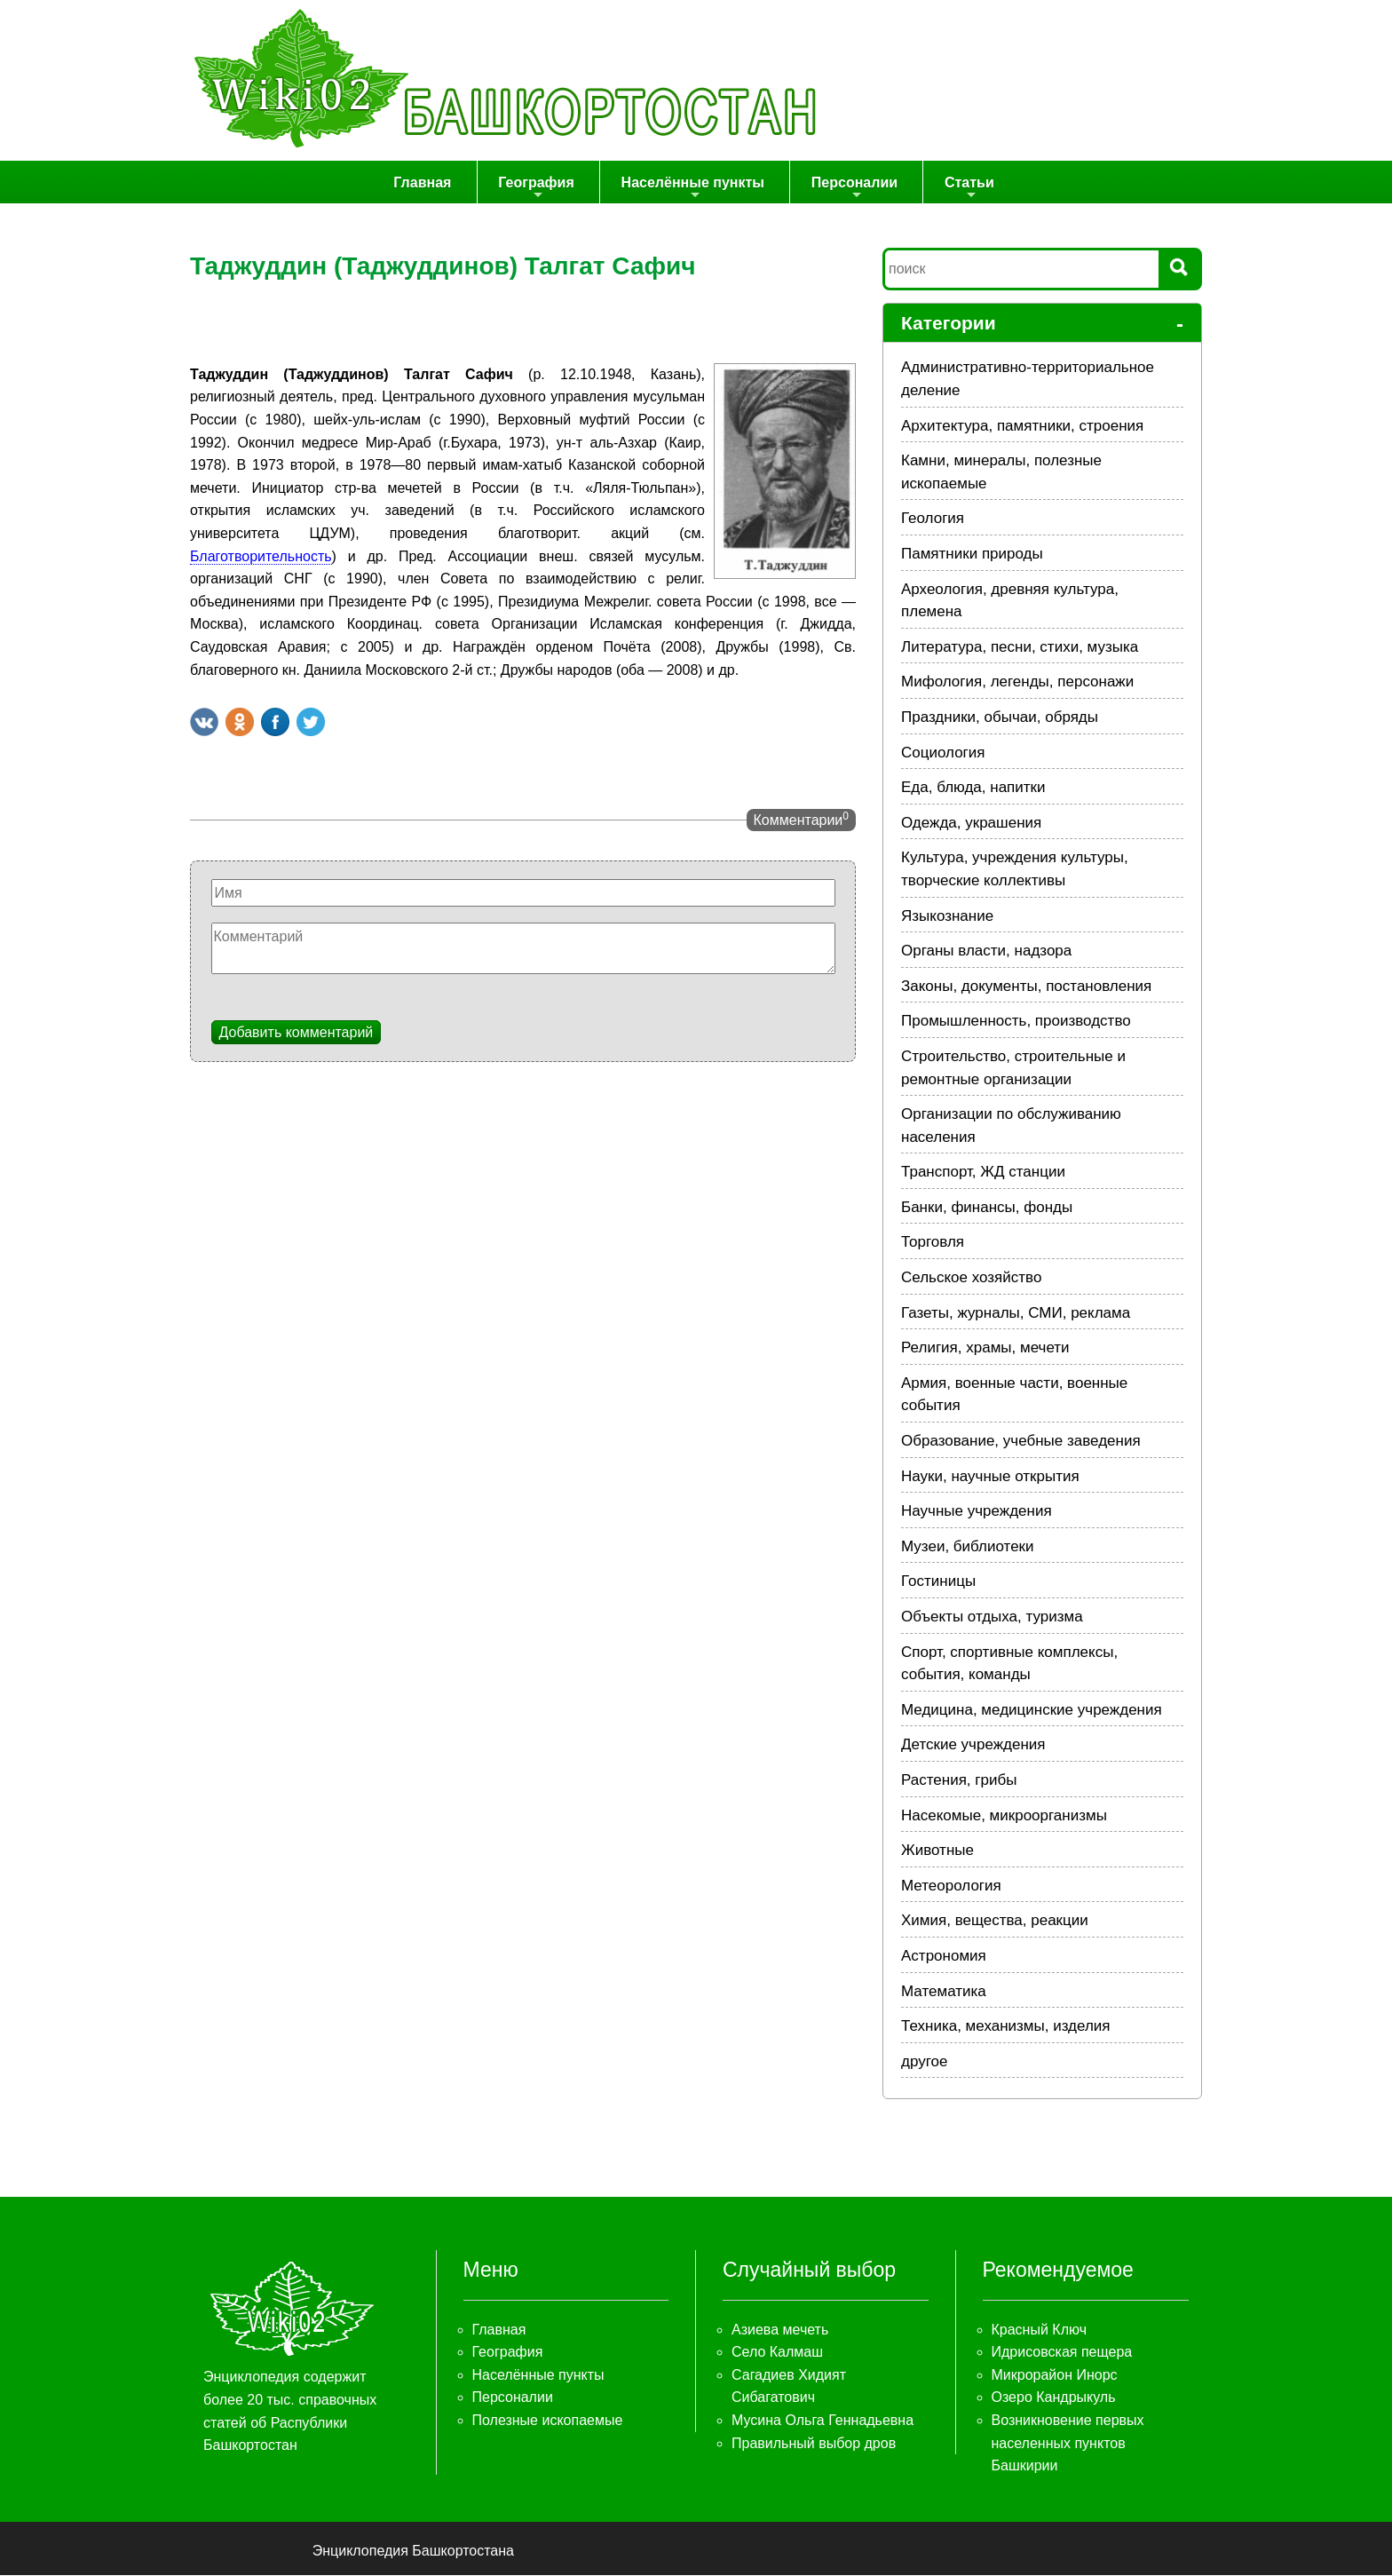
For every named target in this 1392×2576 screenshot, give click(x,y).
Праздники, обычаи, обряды (999, 717)
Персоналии (853, 188)
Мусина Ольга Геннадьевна (823, 2421)
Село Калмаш (777, 2352)
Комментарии (801, 819)
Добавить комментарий (296, 1032)
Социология (943, 752)
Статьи (965, 188)
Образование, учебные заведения (1021, 1441)
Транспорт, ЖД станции (983, 1172)
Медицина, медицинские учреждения (1031, 1710)
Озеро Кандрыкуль (1054, 2398)
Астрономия (943, 1956)
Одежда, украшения (971, 823)
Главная (432, 182)
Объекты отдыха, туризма (992, 1617)
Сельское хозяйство (971, 1278)
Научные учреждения (976, 1511)
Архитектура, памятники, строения (1022, 425)
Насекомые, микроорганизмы (1004, 1815)
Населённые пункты (694, 188)
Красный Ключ (1039, 2329)
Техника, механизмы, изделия (1006, 2026)
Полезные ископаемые (547, 2421)
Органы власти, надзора (986, 951)
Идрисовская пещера (1062, 2352)
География (542, 188)
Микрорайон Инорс (1055, 2375)
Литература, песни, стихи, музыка (1019, 647)
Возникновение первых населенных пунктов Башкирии (1068, 2444)
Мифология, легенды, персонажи (1017, 682)
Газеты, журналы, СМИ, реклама (1015, 1312)
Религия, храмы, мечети (985, 1348)
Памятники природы (972, 554)
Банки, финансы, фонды (986, 1208)
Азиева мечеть (780, 2329)
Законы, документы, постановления (1026, 987)
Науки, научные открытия (990, 1476)
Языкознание (947, 916)
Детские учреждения (973, 1745)
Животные (937, 1851)
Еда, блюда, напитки (973, 788)
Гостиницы (938, 1581)
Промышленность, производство (1016, 1021)
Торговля (932, 1242)
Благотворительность (261, 556)
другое (924, 2062)
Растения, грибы (958, 1780)
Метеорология (951, 1886)
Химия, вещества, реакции (994, 1921)
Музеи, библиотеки (967, 1547)
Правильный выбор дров (814, 2443)
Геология (932, 519)
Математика (943, 1991)
